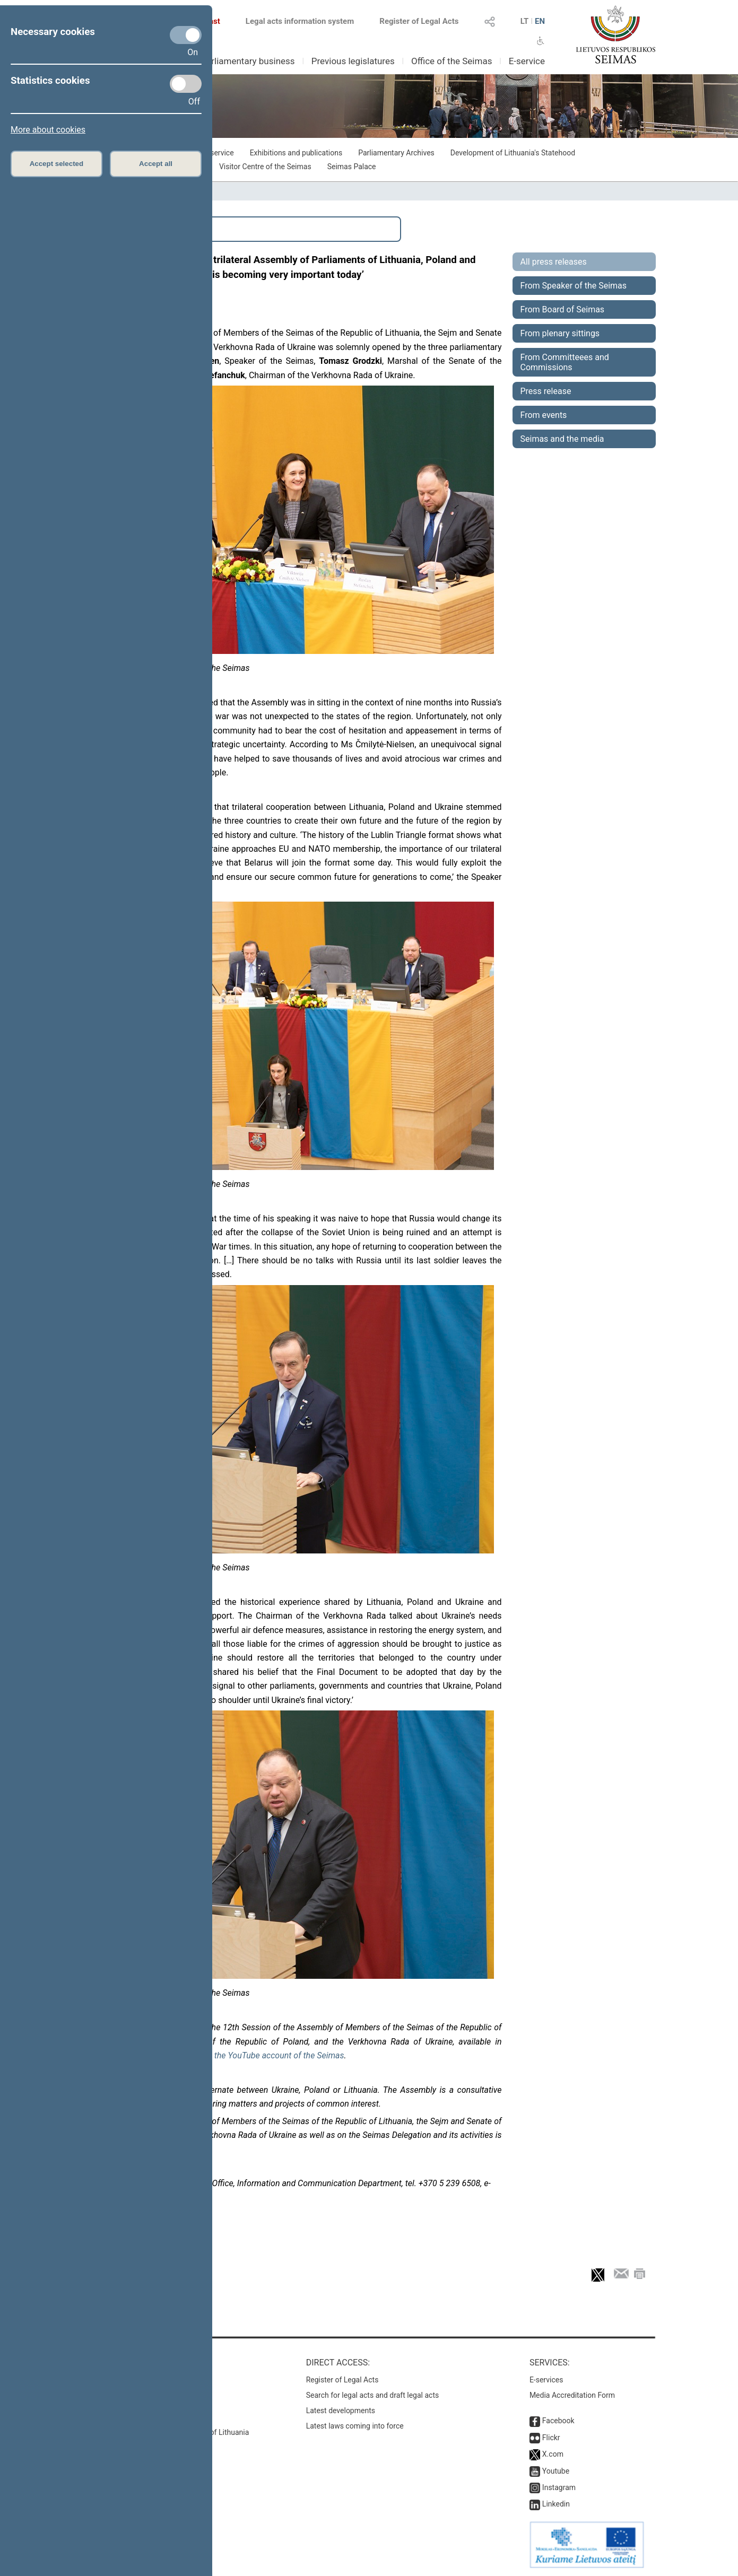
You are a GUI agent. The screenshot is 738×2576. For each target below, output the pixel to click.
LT (524, 21)
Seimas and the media (562, 439)
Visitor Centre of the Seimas (265, 166)
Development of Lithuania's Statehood (512, 153)
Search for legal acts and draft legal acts (372, 2395)
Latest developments (340, 2410)
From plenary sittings (560, 333)
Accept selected (57, 164)
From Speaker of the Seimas (573, 286)
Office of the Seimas (451, 61)
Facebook (558, 2420)
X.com (552, 2454)
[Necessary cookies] (186, 35)
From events (543, 415)
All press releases (553, 262)
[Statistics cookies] (186, 84)
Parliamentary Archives (396, 153)
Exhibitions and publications (296, 153)
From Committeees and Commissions (564, 362)
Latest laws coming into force (355, 2426)
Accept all (155, 164)
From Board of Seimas (562, 309)
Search (110, 229)
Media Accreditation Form (572, 2395)
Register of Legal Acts (418, 21)
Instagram (559, 2487)
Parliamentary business (247, 61)
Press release (545, 391)
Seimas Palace (351, 166)
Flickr (551, 2437)
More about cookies (48, 130)
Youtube (555, 2471)
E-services (546, 2380)
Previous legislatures (353, 61)
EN (540, 21)
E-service (527, 61)
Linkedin (556, 2504)
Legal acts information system (300, 21)
